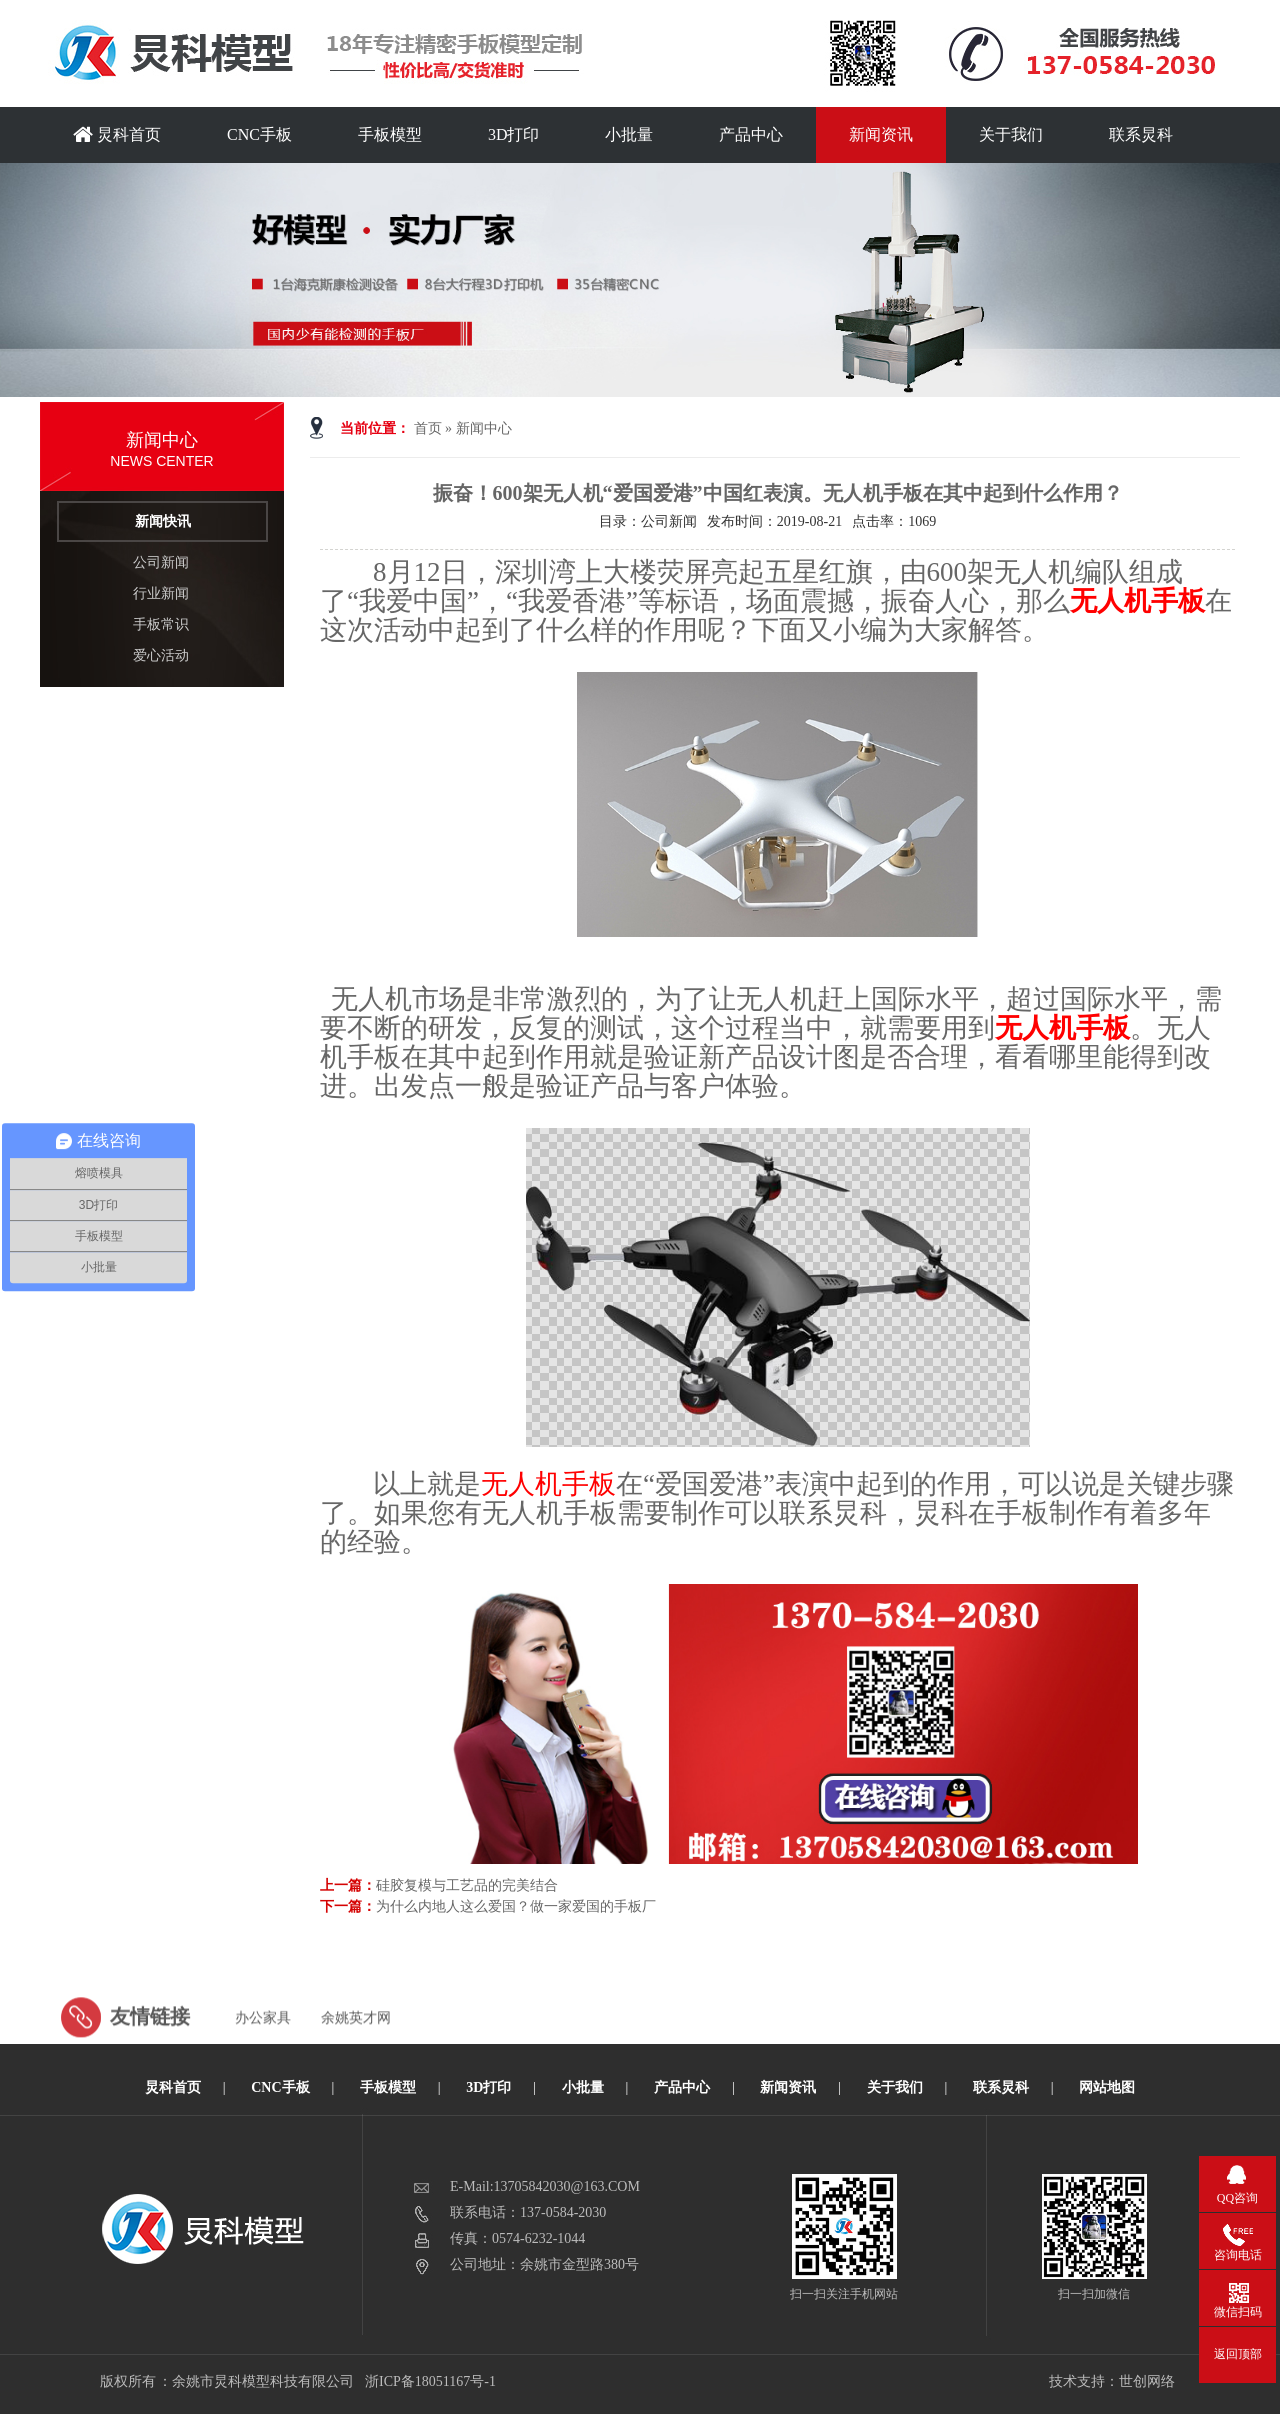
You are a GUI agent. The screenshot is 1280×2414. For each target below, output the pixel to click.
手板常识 (161, 624)
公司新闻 (161, 562)
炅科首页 (117, 134)
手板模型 (390, 134)
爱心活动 (161, 655)
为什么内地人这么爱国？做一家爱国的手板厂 (516, 1906)
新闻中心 (484, 428)
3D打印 (514, 134)
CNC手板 (259, 134)
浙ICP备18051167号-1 (431, 2381)
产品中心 (751, 134)
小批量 (629, 134)
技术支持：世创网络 (1112, 2381)
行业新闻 (161, 593)
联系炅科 (1141, 134)
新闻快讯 (163, 521)
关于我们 (1011, 134)
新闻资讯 (881, 134)
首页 (428, 428)
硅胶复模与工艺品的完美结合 (467, 1885)
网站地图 (1107, 2087)
